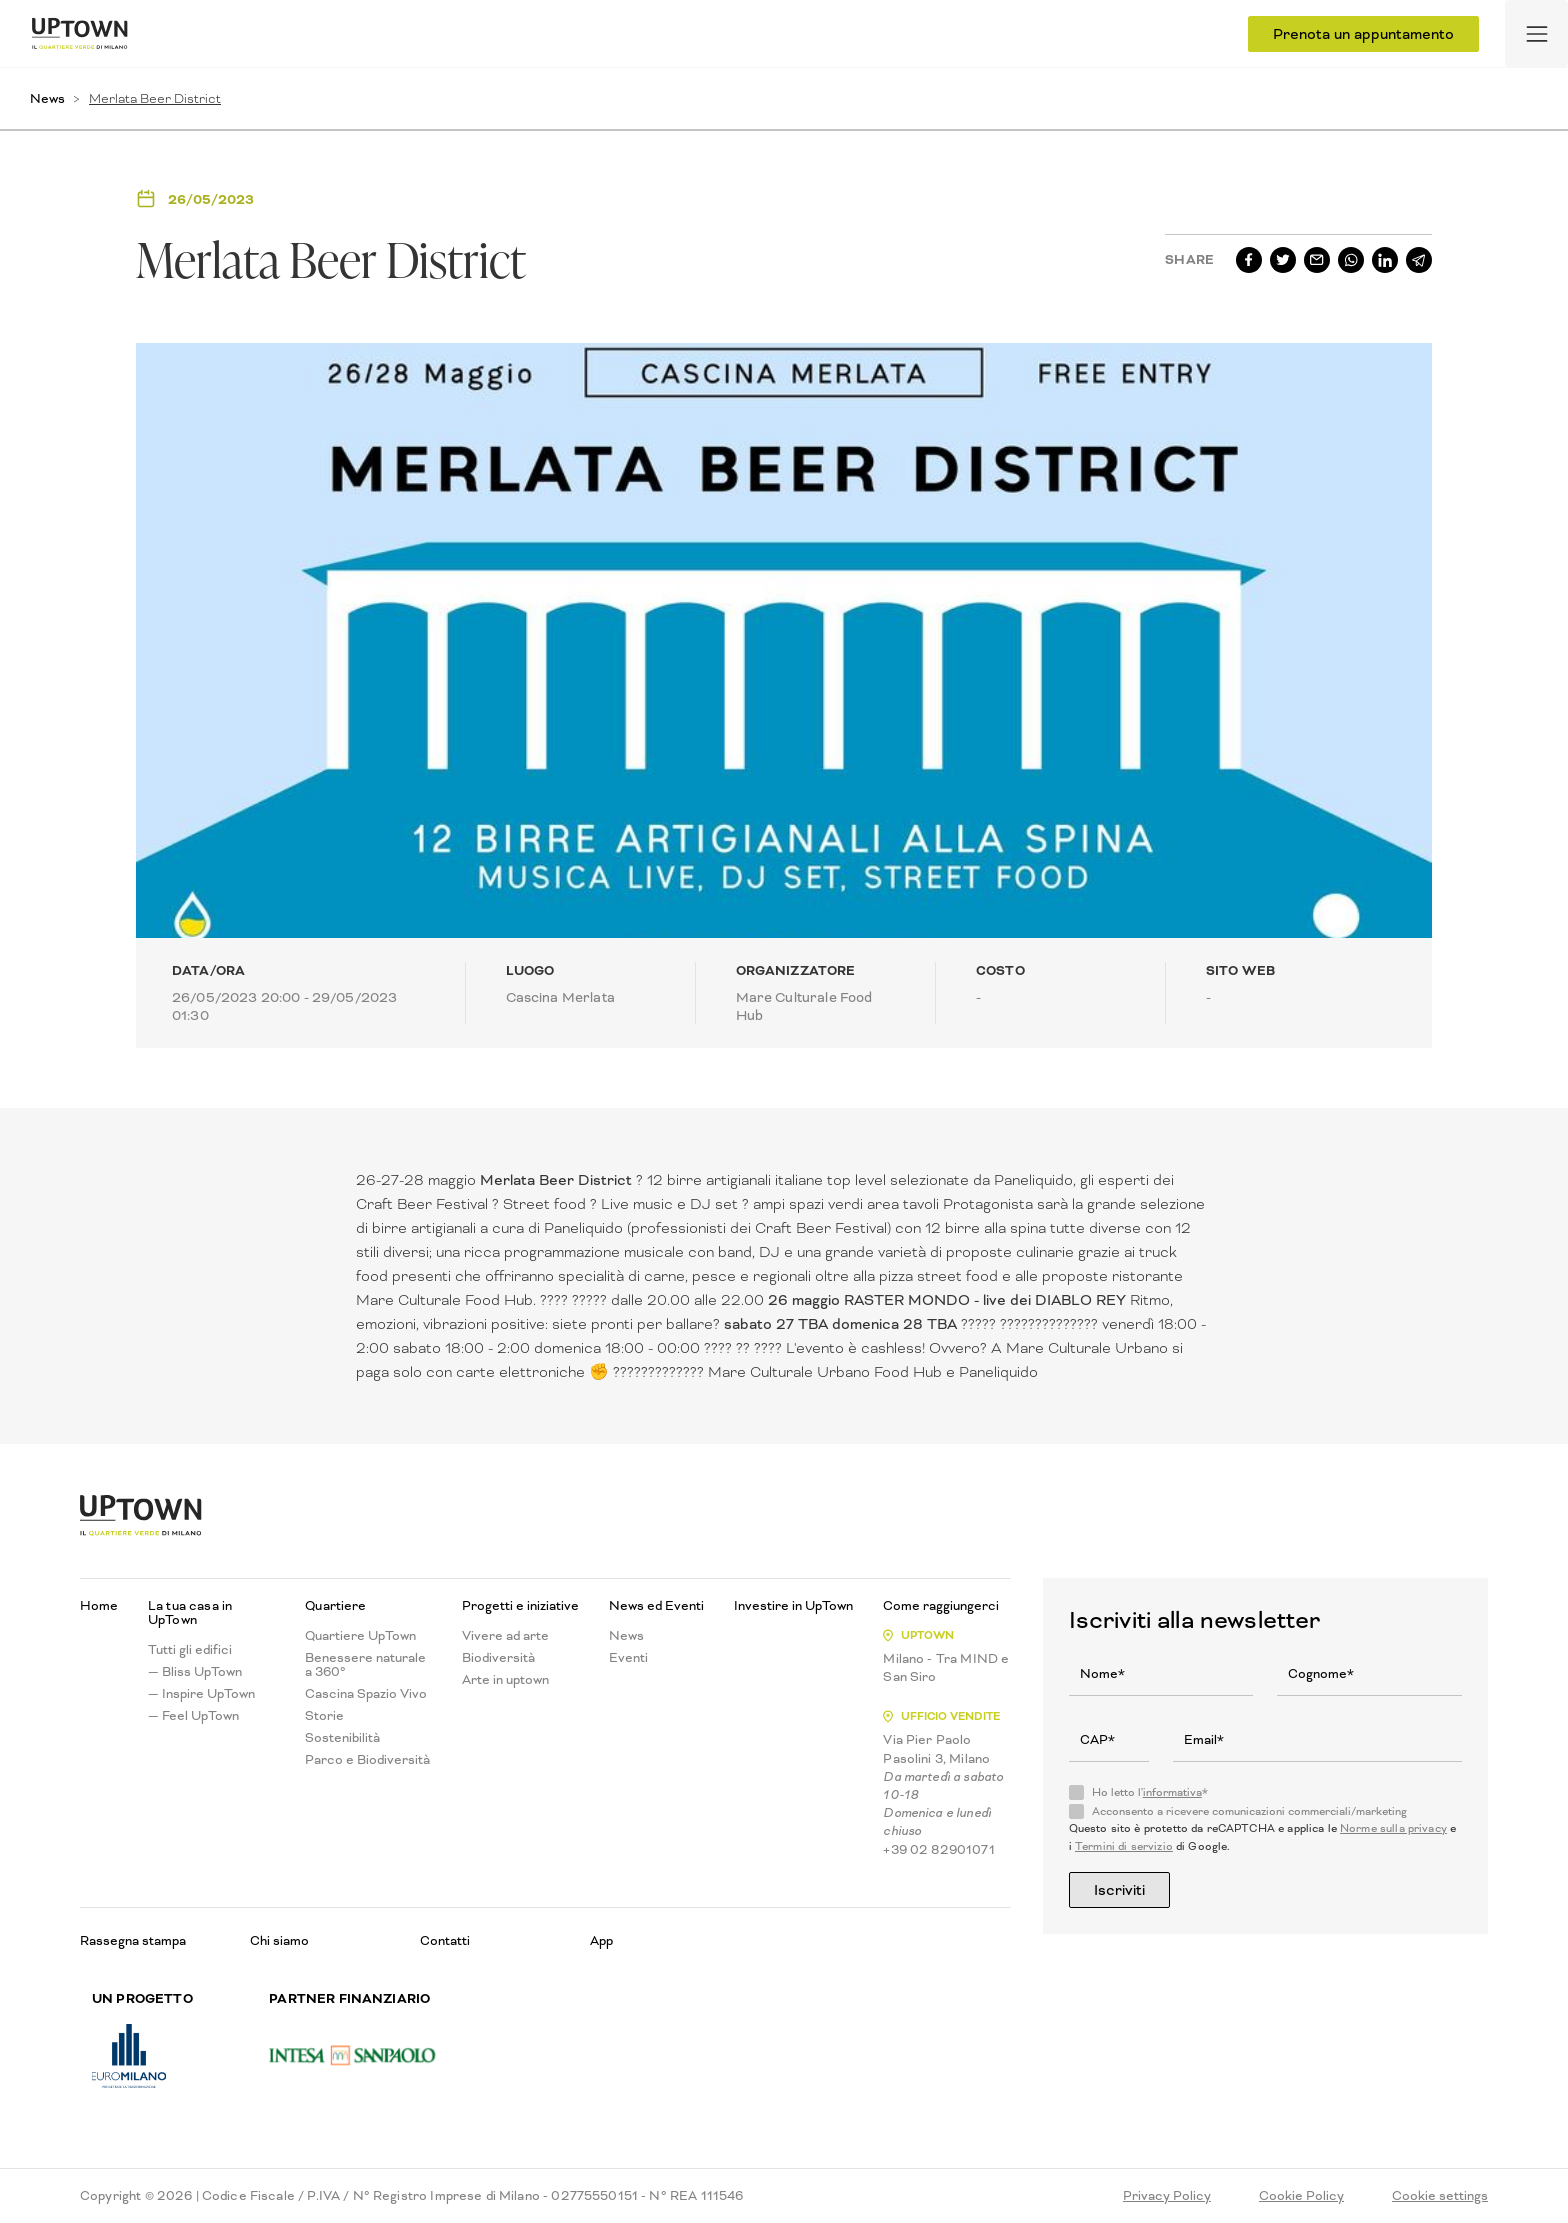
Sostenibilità (342, 1738)
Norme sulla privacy (1393, 1828)
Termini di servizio (1124, 1846)
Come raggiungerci (941, 1606)
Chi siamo (279, 1940)
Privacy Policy (1167, 2196)
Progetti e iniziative (520, 1606)
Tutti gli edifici (190, 1650)
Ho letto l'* (1150, 1793)
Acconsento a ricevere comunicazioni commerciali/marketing (1249, 1812)
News (47, 98)
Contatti (445, 1940)
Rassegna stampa (133, 1940)
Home (99, 1606)
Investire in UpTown (793, 1606)
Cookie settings (1440, 2196)
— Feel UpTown (193, 1716)
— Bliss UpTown (195, 1672)
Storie (324, 1716)
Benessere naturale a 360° (365, 1665)
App (601, 1940)
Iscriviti (1119, 1890)
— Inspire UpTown (201, 1694)
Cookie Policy (1301, 2196)
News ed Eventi (656, 1606)
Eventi (628, 1658)
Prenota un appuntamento (1363, 34)
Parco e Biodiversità (367, 1760)
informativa (1172, 1792)
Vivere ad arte (505, 1636)
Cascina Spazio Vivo (366, 1694)
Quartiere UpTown (360, 1636)
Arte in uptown (505, 1680)
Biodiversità (498, 1658)
